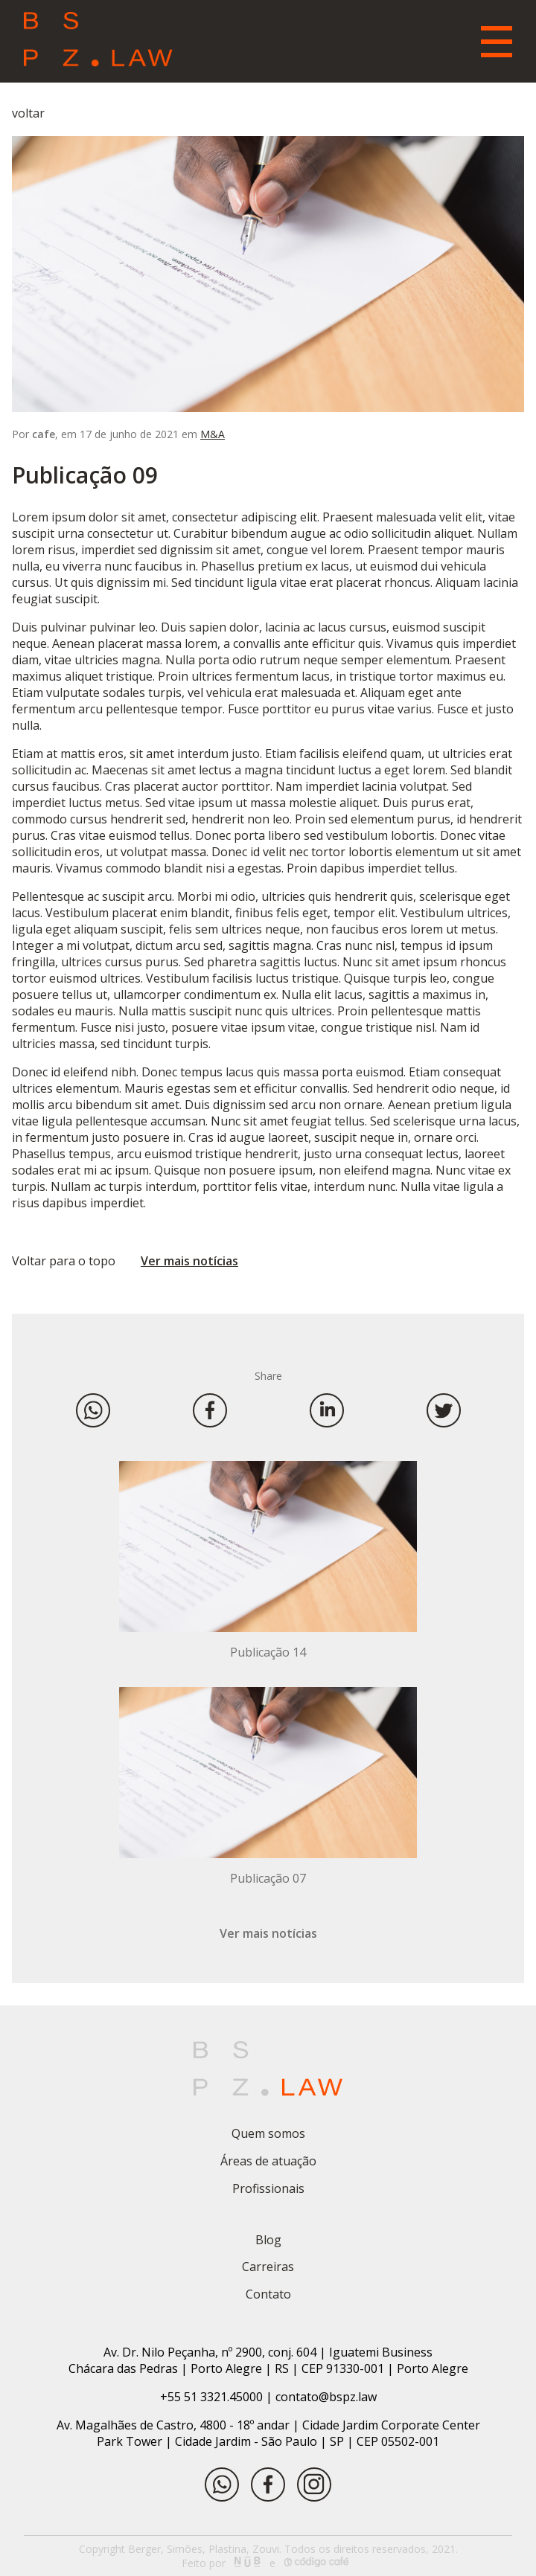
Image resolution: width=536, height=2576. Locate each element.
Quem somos (268, 2133)
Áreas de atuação (268, 2161)
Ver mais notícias (189, 1261)
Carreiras (268, 2266)
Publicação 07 (268, 1878)
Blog (268, 2240)
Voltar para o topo (63, 1261)
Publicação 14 (268, 1652)
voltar (28, 113)
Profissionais (268, 2188)
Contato (268, 2294)
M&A (212, 434)
